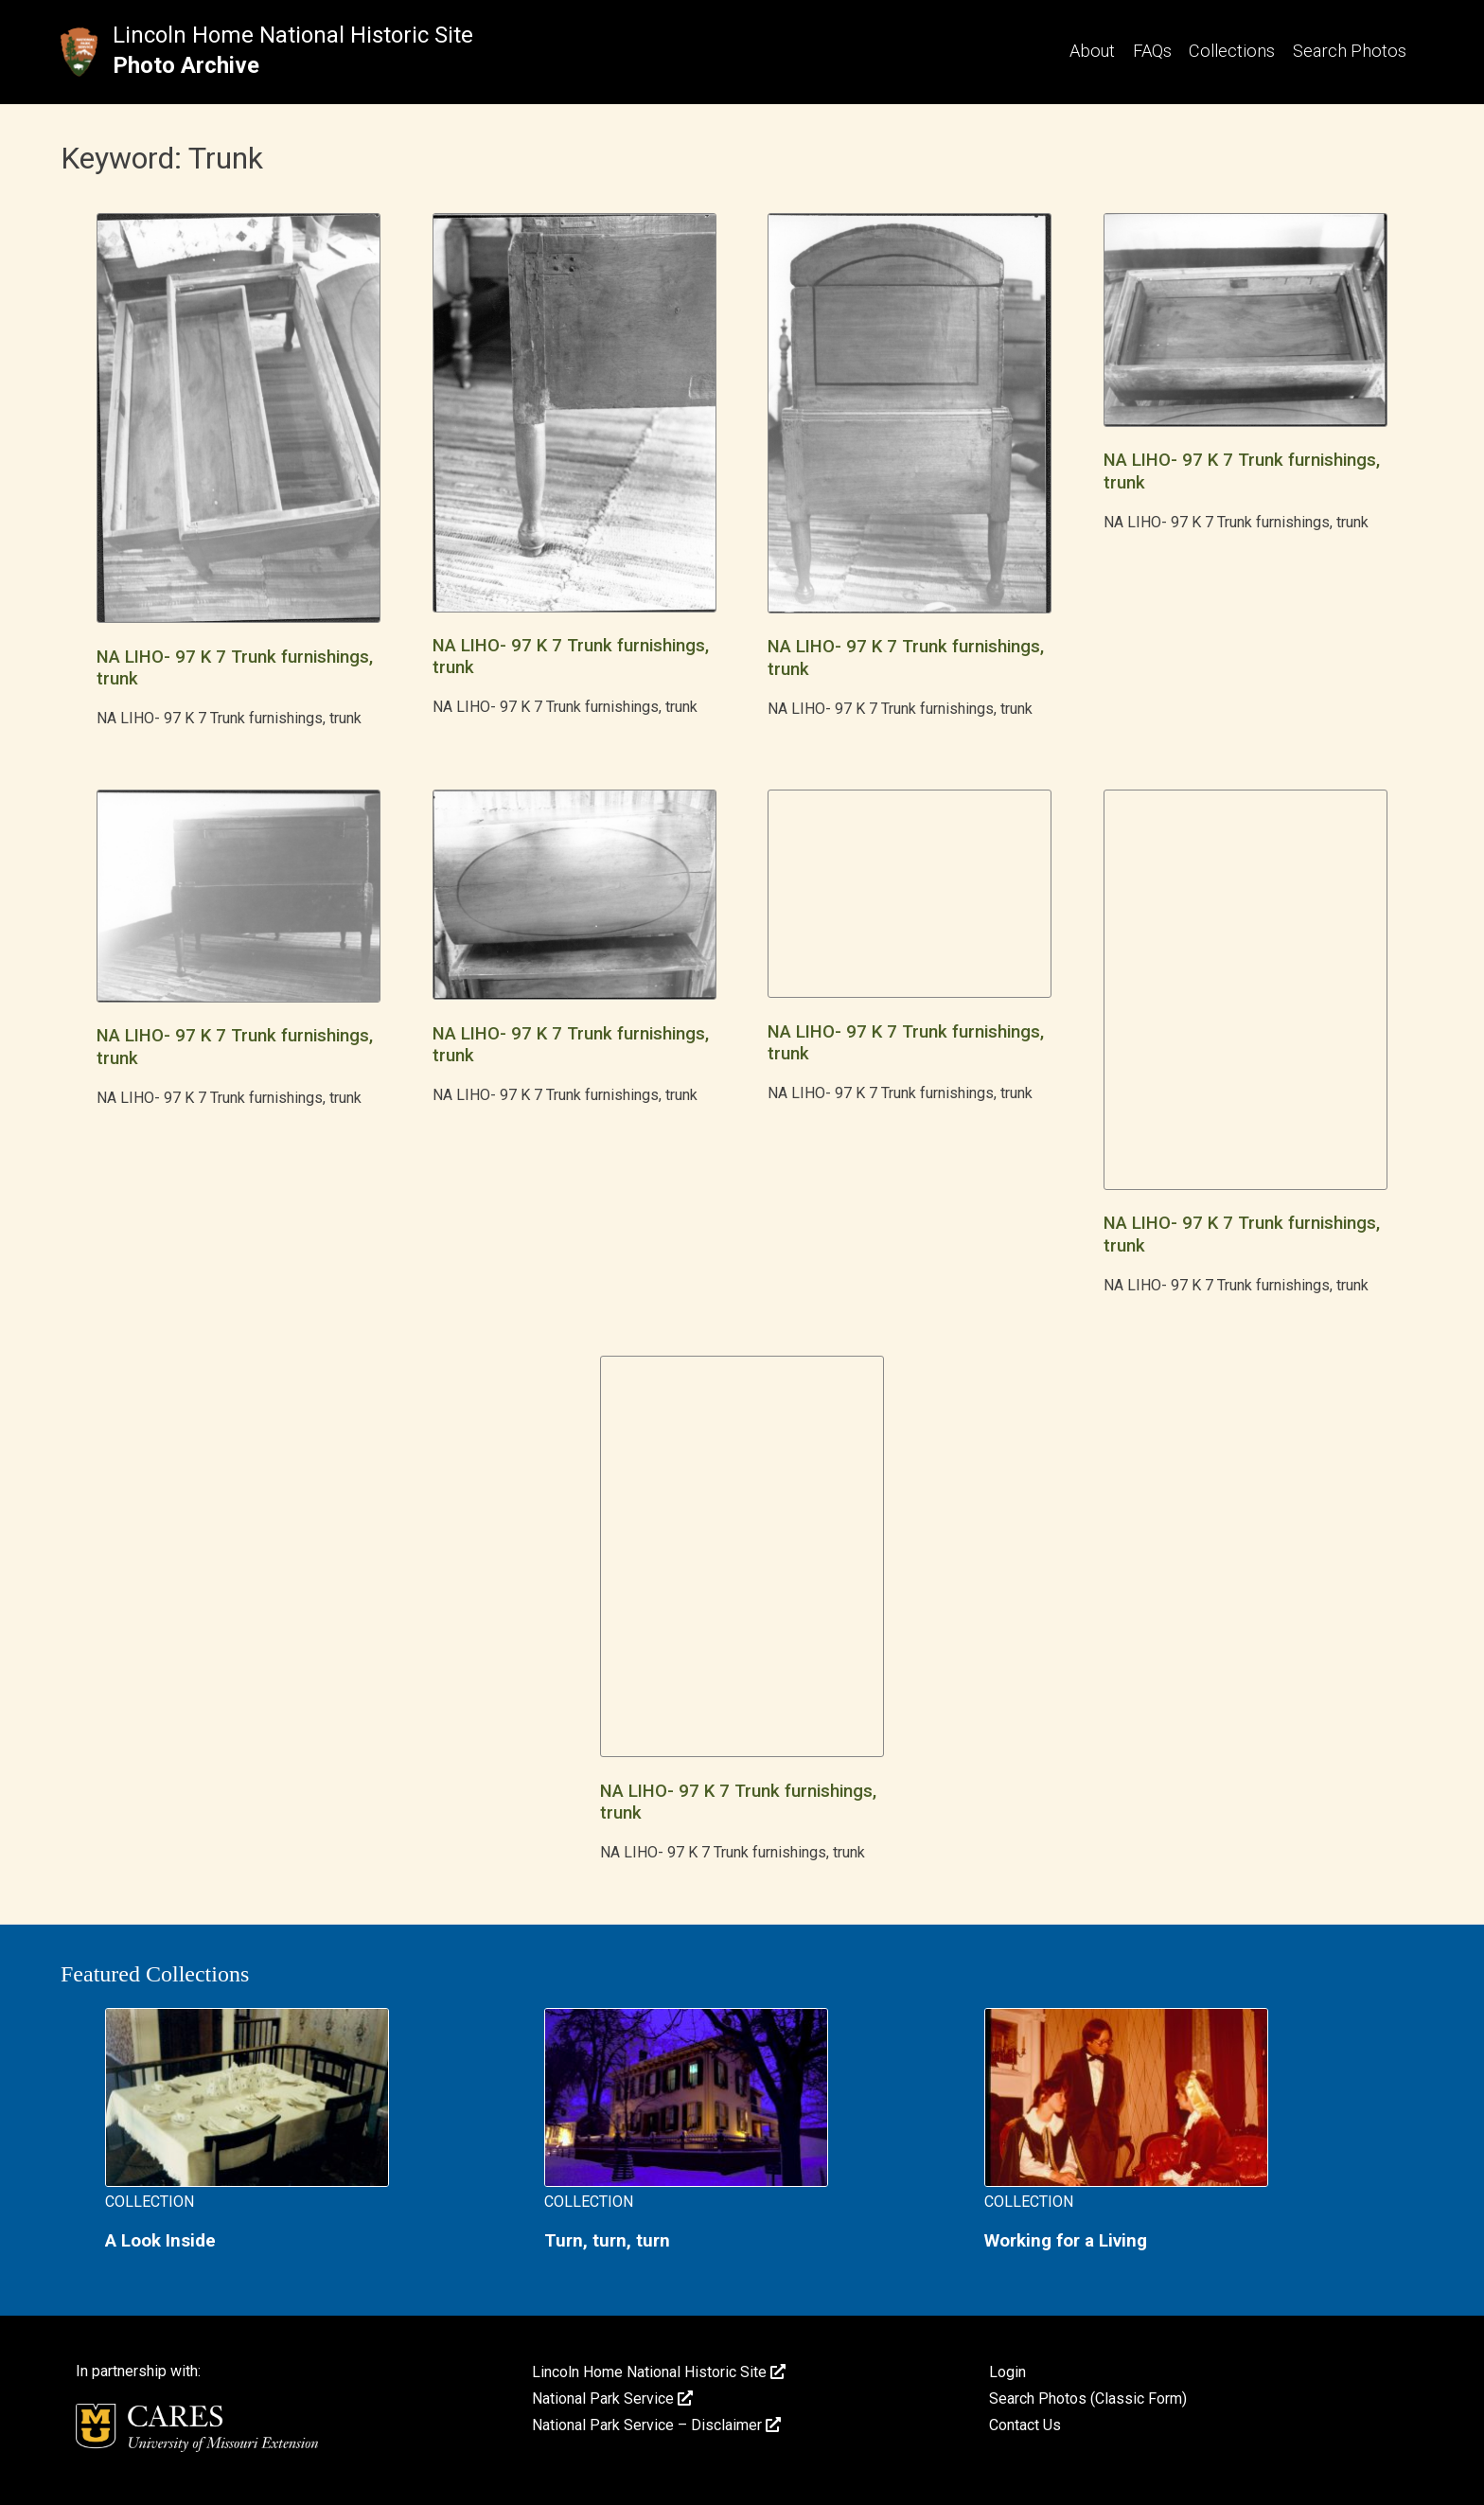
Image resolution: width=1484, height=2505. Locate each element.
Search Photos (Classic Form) (1088, 2398)
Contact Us (1025, 2425)
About (1092, 51)
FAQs (1152, 51)
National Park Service (612, 2398)
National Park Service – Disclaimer (656, 2425)
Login (1007, 2372)
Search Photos (1349, 51)
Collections (1232, 51)
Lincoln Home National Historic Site (293, 35)
